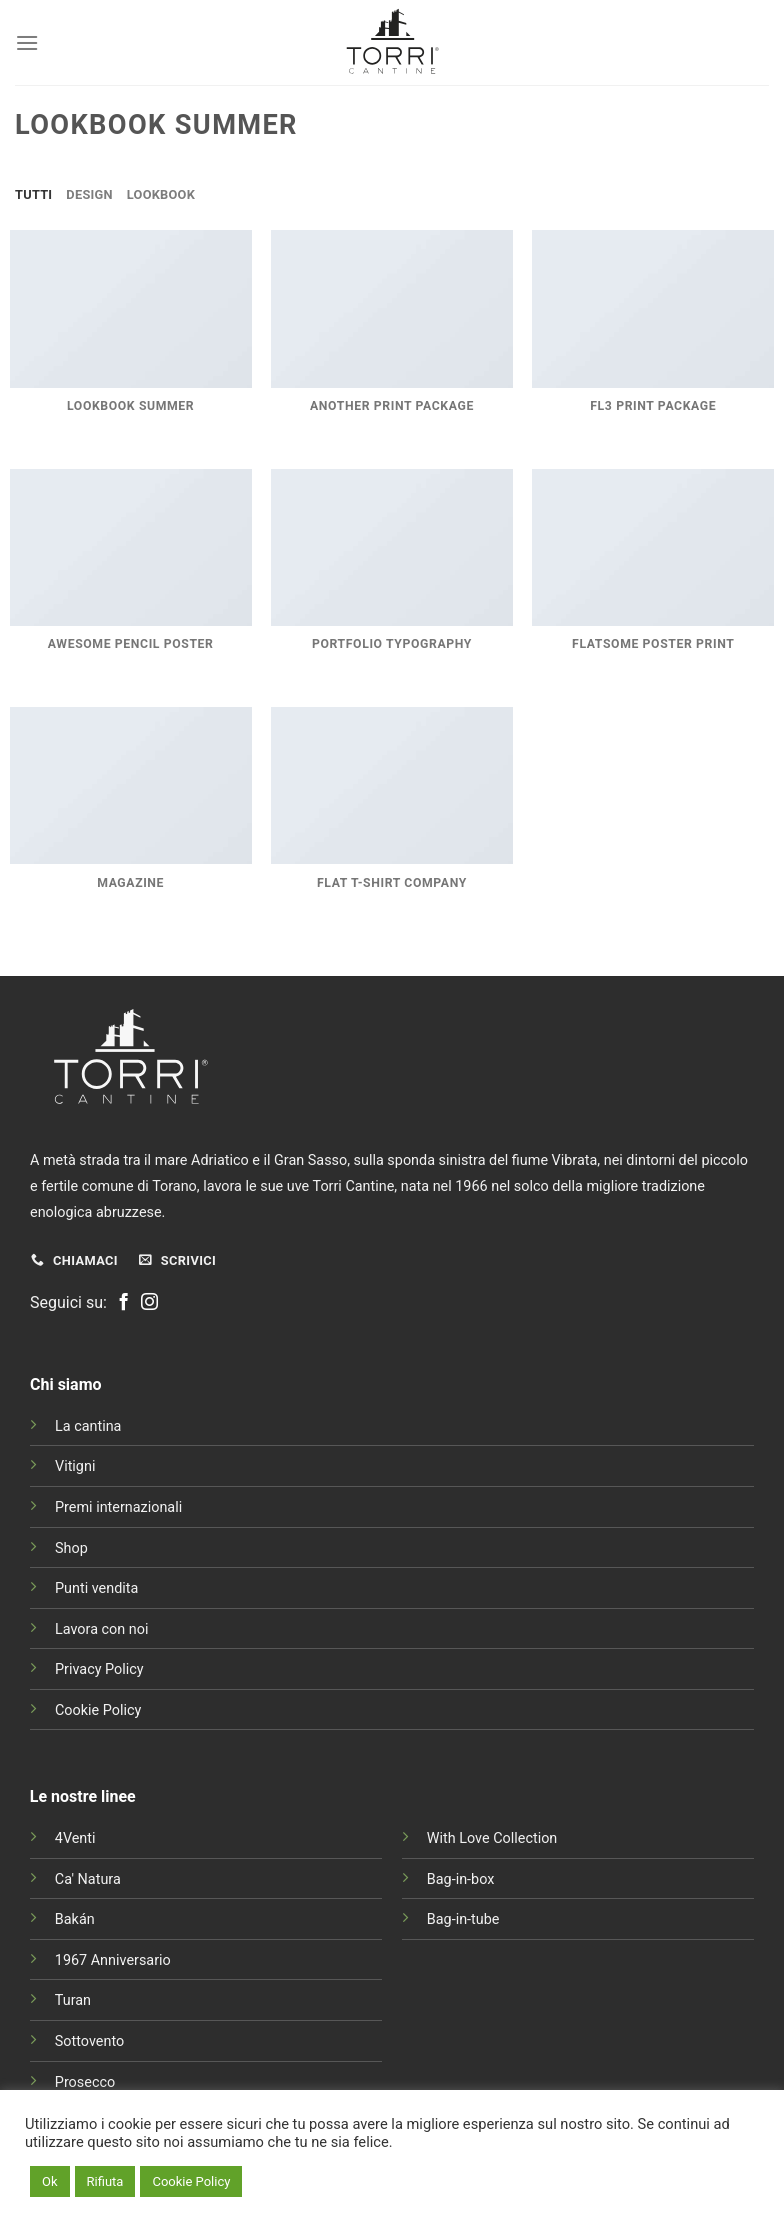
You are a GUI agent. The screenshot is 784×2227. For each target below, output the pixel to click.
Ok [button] (50, 2181)
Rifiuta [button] (105, 2181)
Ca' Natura (88, 1879)
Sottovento (89, 2041)
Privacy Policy (99, 1669)
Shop (71, 1548)
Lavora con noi (101, 1629)
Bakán (75, 1919)
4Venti (75, 1838)
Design (89, 194)
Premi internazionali (118, 1507)
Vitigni (75, 1466)
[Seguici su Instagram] (149, 1303)
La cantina (88, 1426)
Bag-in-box (461, 1879)
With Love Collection (492, 1838)
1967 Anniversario (113, 1960)
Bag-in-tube (463, 1919)
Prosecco (85, 2082)
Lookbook (161, 194)
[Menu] (27, 42)
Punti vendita (96, 1588)
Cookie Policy (98, 1710)
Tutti (33, 194)
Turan (73, 2000)
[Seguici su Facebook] (123, 1303)
